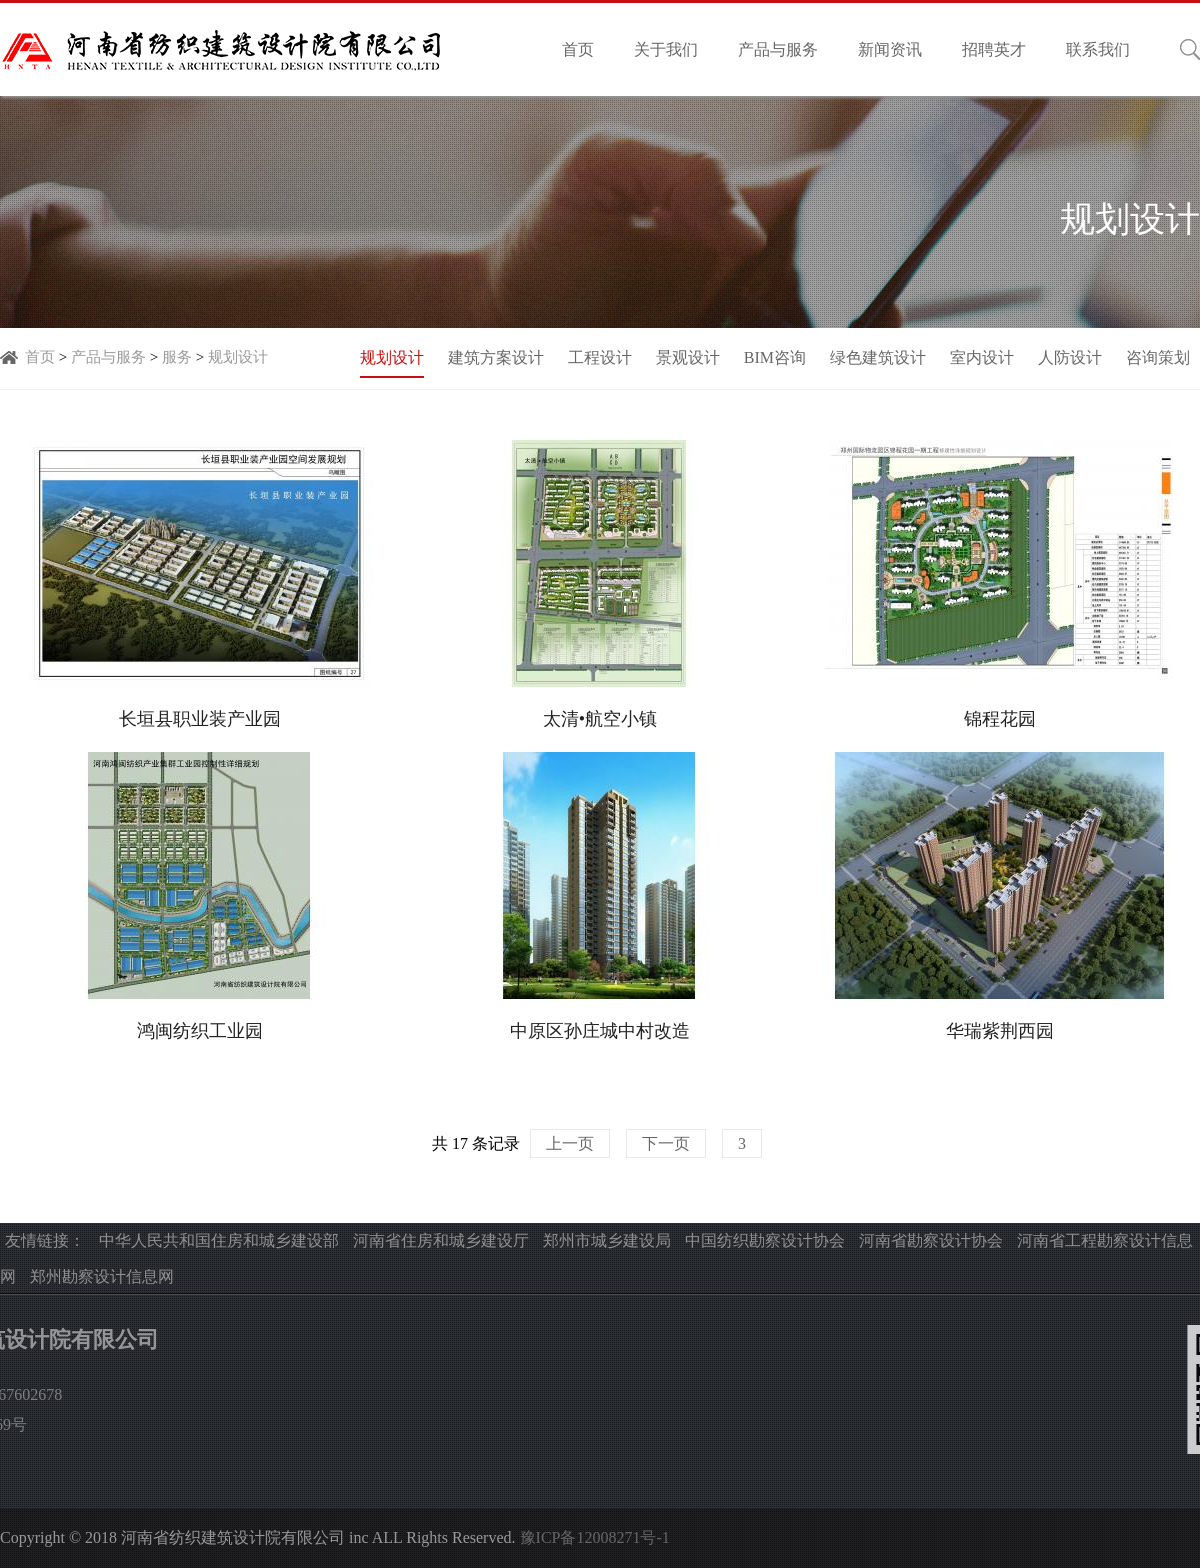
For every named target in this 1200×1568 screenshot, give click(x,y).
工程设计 (600, 357)
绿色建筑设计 (878, 357)
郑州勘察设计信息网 (102, 1276)
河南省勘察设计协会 (931, 1240)
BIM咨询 (775, 357)
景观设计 (688, 357)
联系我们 (1098, 49)
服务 (177, 357)
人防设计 (1070, 357)
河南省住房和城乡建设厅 (441, 1240)
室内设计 (982, 357)
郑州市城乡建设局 (607, 1240)
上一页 (570, 1143)
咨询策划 (1158, 357)
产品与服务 (778, 49)
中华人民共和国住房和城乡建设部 (219, 1240)
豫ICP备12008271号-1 (595, 1537)
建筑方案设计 (496, 357)
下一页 (666, 1143)
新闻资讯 (890, 49)
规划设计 (238, 357)
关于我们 (666, 49)
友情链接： (45, 1240)
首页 (578, 49)
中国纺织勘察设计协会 (765, 1240)
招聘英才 (994, 49)
